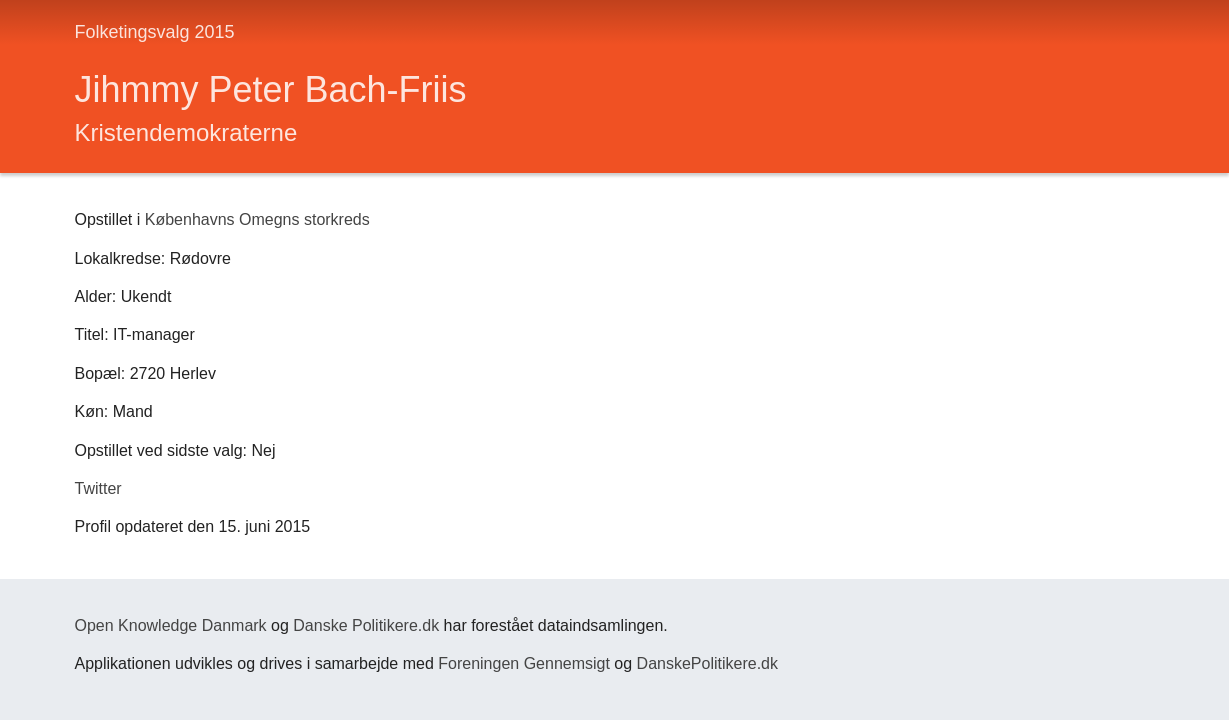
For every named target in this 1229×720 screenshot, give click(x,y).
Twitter (98, 488)
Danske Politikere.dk (366, 625)
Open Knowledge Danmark (171, 625)
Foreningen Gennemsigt (524, 663)
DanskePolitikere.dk (707, 663)
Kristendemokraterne (186, 132)
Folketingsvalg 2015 (155, 32)
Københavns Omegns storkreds (257, 219)
